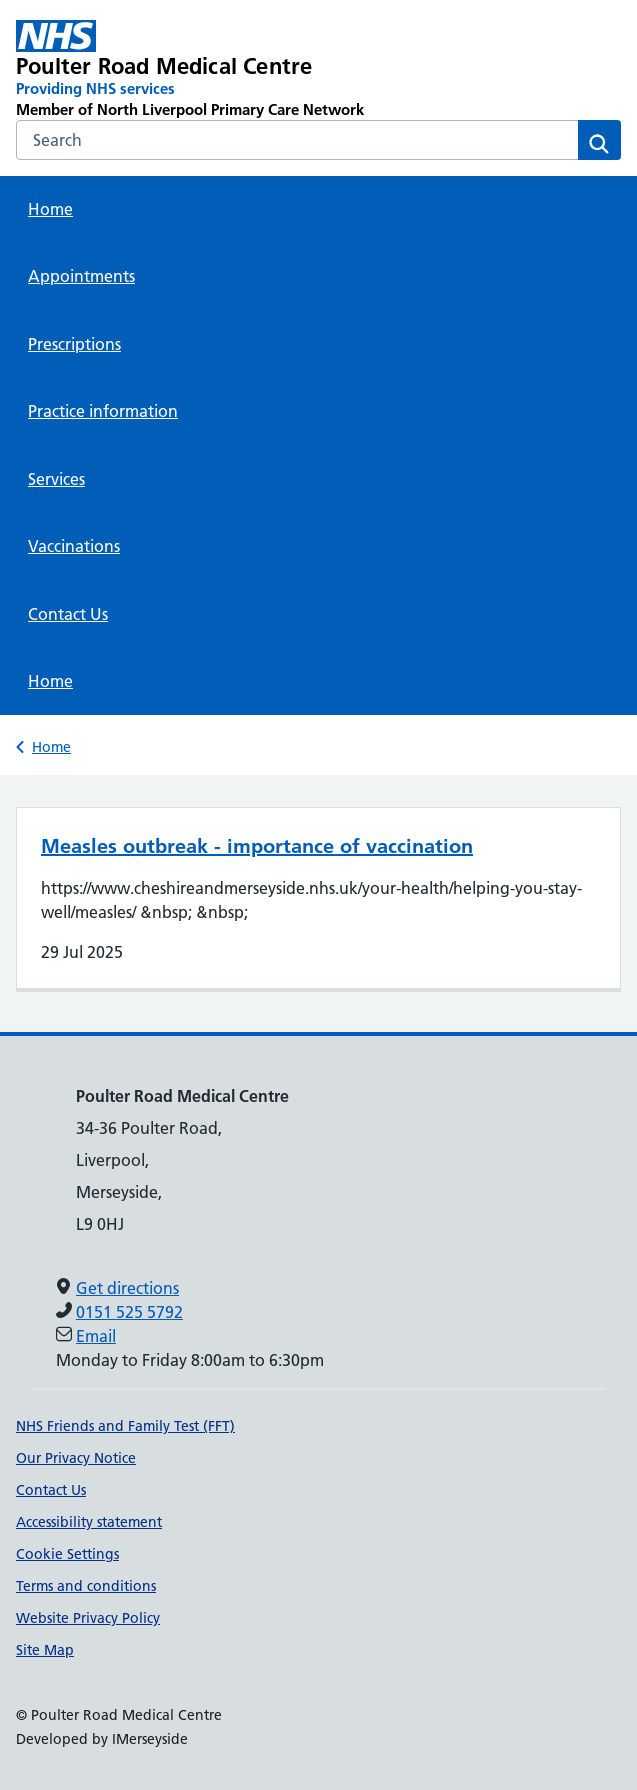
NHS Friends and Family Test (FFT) (125, 1426)
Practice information (103, 411)
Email (96, 1336)
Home (50, 209)
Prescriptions (74, 344)
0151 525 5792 (129, 1312)
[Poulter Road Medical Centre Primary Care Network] (197, 70)
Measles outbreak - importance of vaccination (257, 846)
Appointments (81, 276)
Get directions (127, 1288)
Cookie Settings (67, 1554)
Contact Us (68, 614)
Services (56, 479)
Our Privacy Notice (76, 1458)
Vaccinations (74, 546)
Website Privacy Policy (88, 1618)
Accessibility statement (89, 1522)
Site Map (45, 1650)
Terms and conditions (86, 1586)
